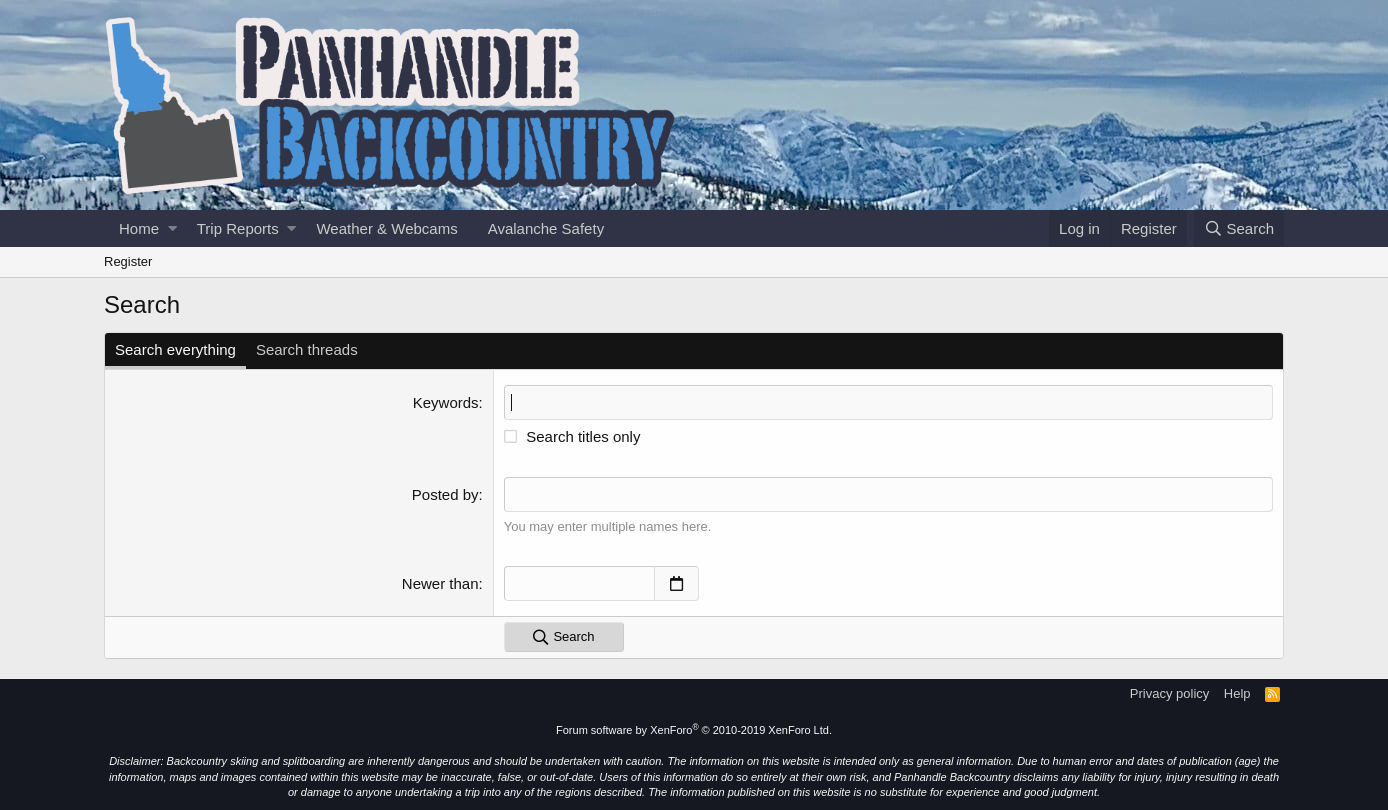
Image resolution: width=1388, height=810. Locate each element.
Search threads (307, 349)
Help (1237, 693)
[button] (172, 228)
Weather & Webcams (386, 228)
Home (139, 228)
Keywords (446, 402)
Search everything (175, 349)
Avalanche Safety (546, 228)
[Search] (1239, 228)
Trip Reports (238, 228)
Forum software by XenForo (694, 730)
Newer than (440, 583)
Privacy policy (1169, 693)
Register (128, 261)
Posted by (445, 494)
